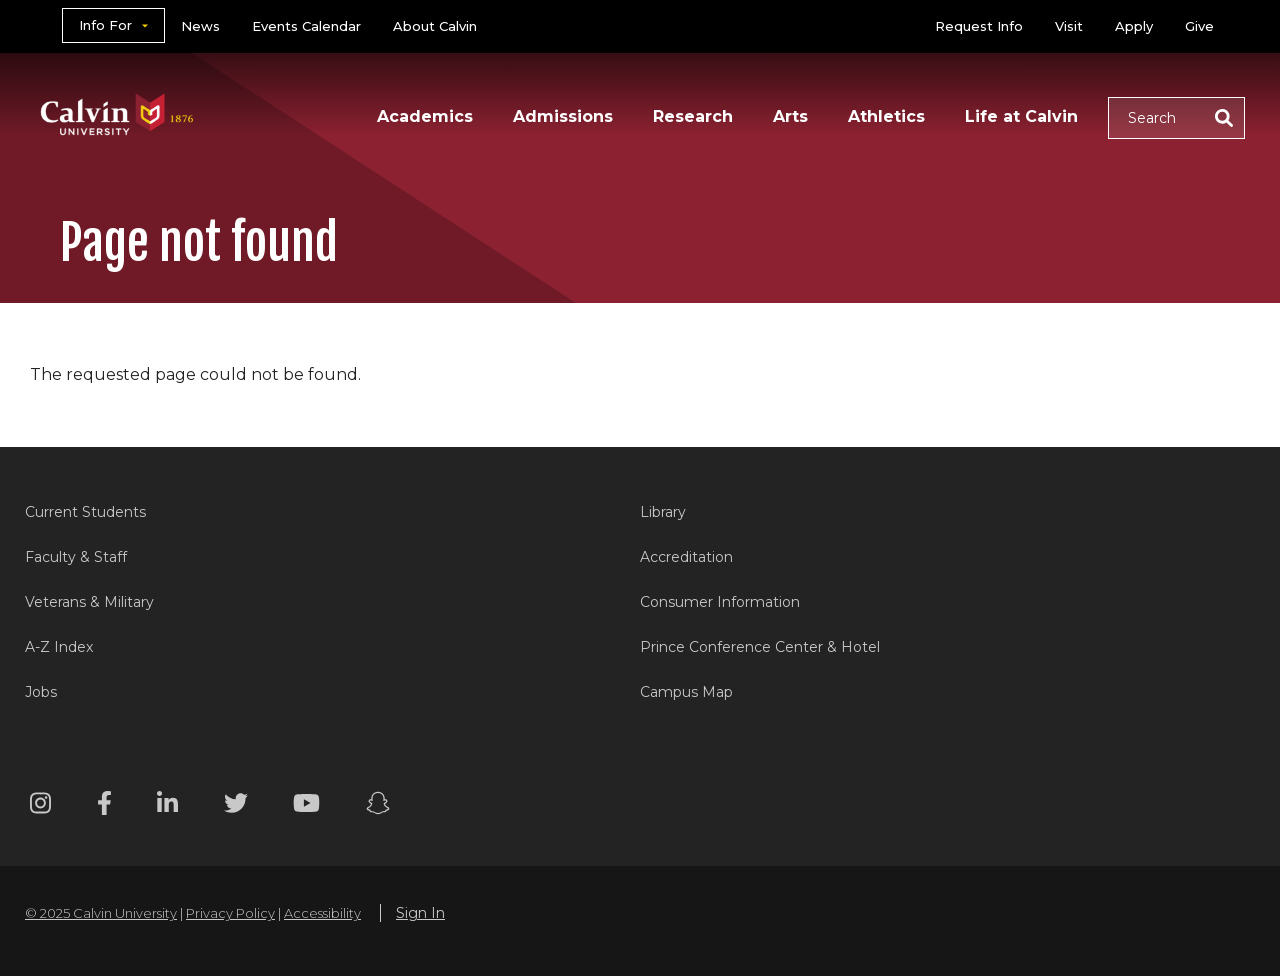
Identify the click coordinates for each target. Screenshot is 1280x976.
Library (663, 512)
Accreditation (686, 557)
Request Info (979, 26)
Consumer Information (720, 602)
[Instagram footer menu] (40, 806)
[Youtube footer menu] (306, 806)
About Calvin (435, 26)
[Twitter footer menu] (236, 806)
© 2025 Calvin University (101, 913)
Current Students (85, 512)
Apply (1134, 26)
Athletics (886, 116)
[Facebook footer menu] (104, 806)
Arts (790, 116)
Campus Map (686, 692)
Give (1199, 26)
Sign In (420, 913)
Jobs (41, 692)
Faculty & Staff (76, 557)
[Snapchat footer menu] (378, 806)
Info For (105, 25)
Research (693, 116)
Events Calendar (306, 26)
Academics (425, 116)
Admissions (563, 116)
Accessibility (322, 913)
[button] (1176, 118)
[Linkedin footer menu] (167, 806)
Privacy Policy (230, 913)
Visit (1069, 26)
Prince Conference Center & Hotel (760, 647)
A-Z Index (59, 647)
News (200, 26)
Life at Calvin (1021, 116)
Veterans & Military (89, 602)
